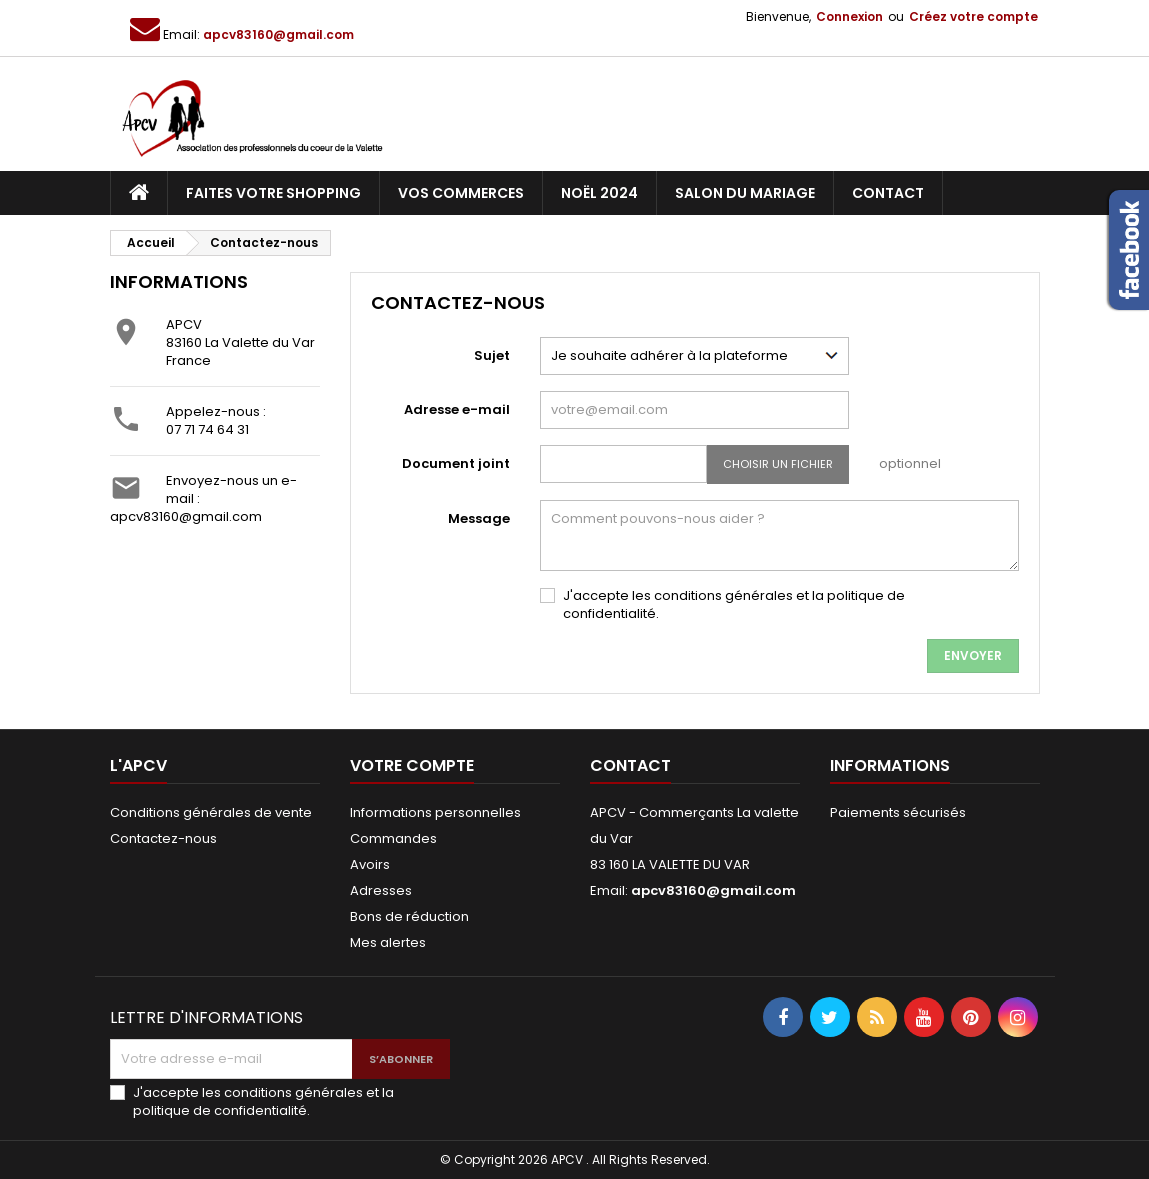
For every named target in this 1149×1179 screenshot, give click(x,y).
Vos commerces (461, 193)
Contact (888, 193)
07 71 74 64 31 (207, 429)
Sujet (492, 355)
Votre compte (412, 765)
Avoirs (370, 864)
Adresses (381, 890)
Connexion (849, 16)
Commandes (393, 838)
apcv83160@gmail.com (278, 34)
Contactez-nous (163, 838)
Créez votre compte (973, 16)
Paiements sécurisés (898, 812)
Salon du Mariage (745, 193)
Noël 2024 (599, 193)
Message (479, 518)
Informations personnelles (435, 812)
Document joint (456, 463)
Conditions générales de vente (211, 812)
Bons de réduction (409, 916)
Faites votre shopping (273, 193)
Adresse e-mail (457, 409)
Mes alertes (388, 942)
